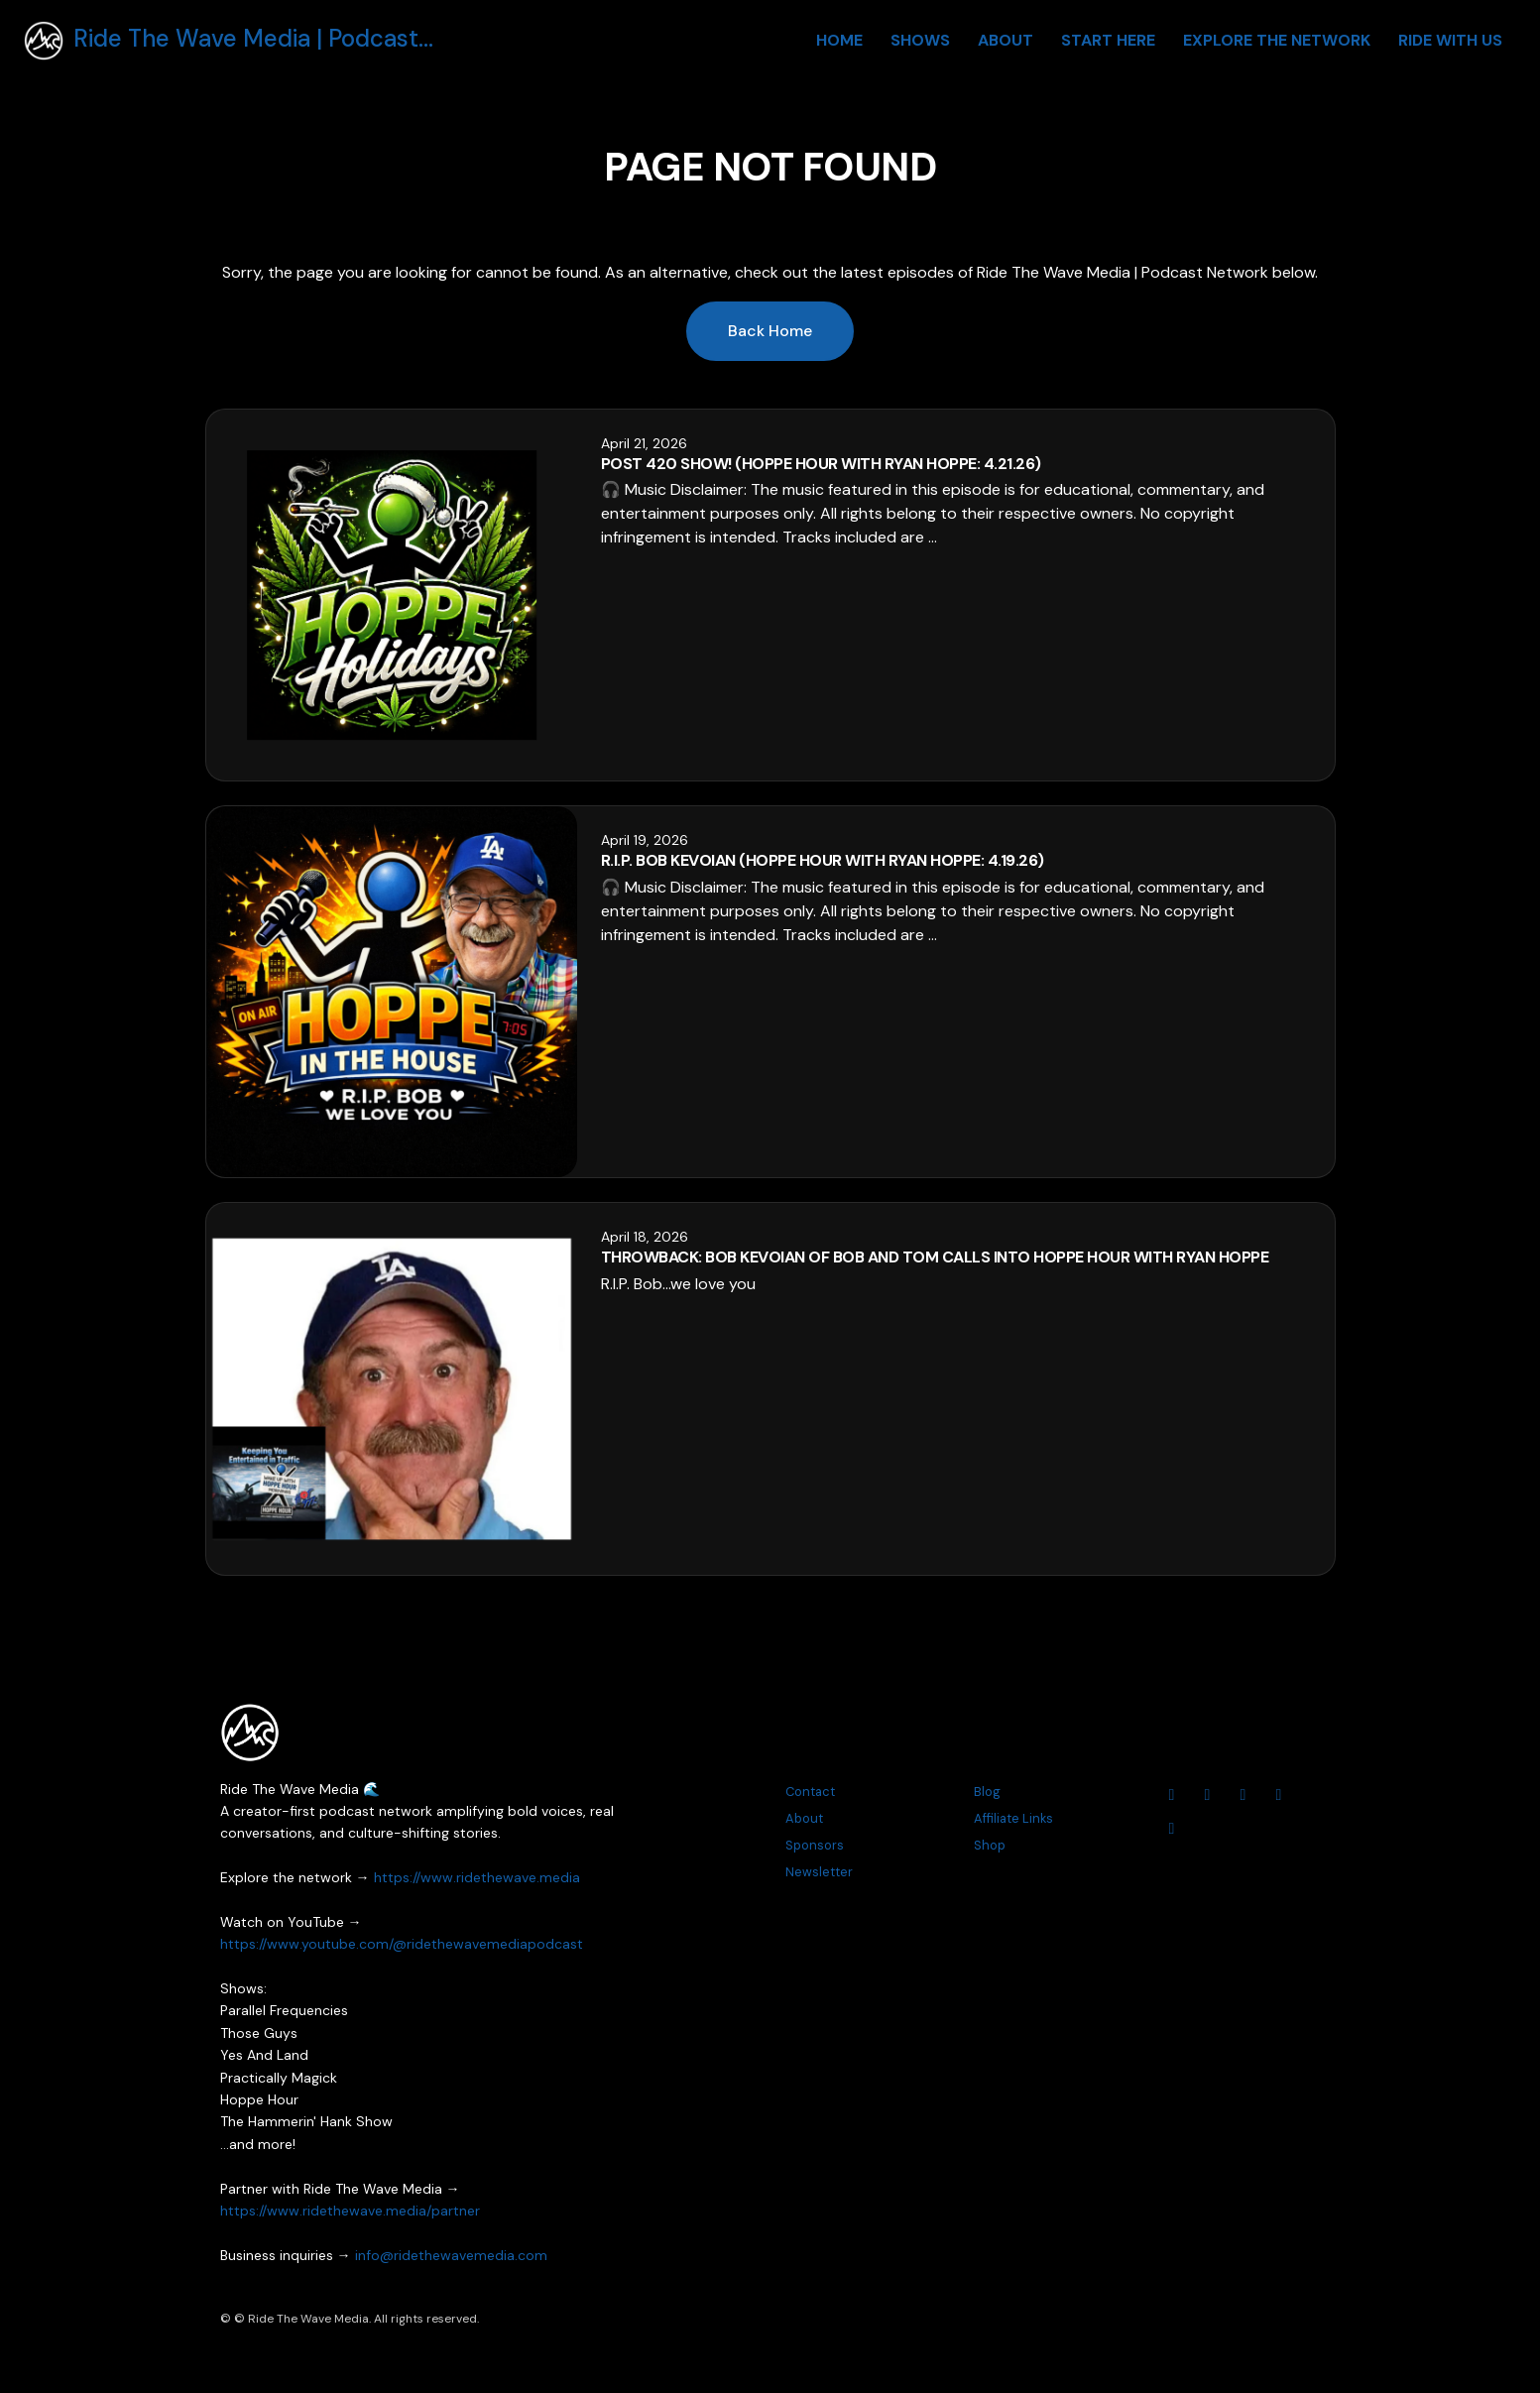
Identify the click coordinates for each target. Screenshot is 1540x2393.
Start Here (1108, 40)
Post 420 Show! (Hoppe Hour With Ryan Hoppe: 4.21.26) (821, 463)
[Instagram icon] (1208, 1795)
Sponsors (814, 1845)
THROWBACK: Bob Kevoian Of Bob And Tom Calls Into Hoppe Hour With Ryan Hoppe (935, 1257)
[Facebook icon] (1243, 1795)
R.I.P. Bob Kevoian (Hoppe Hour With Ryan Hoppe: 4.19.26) (822, 860)
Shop (990, 1845)
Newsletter (819, 1871)
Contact (810, 1791)
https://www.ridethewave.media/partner (350, 2210)
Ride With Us (1450, 40)
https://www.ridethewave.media (477, 1877)
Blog (987, 1791)
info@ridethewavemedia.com (451, 2255)
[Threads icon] (1279, 1795)
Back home (770, 330)
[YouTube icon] (1172, 1795)
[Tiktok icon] (1172, 1829)
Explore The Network (1276, 40)
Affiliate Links (1013, 1818)
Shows (920, 40)
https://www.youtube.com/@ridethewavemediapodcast (401, 1944)
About (1005, 40)
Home (839, 40)
